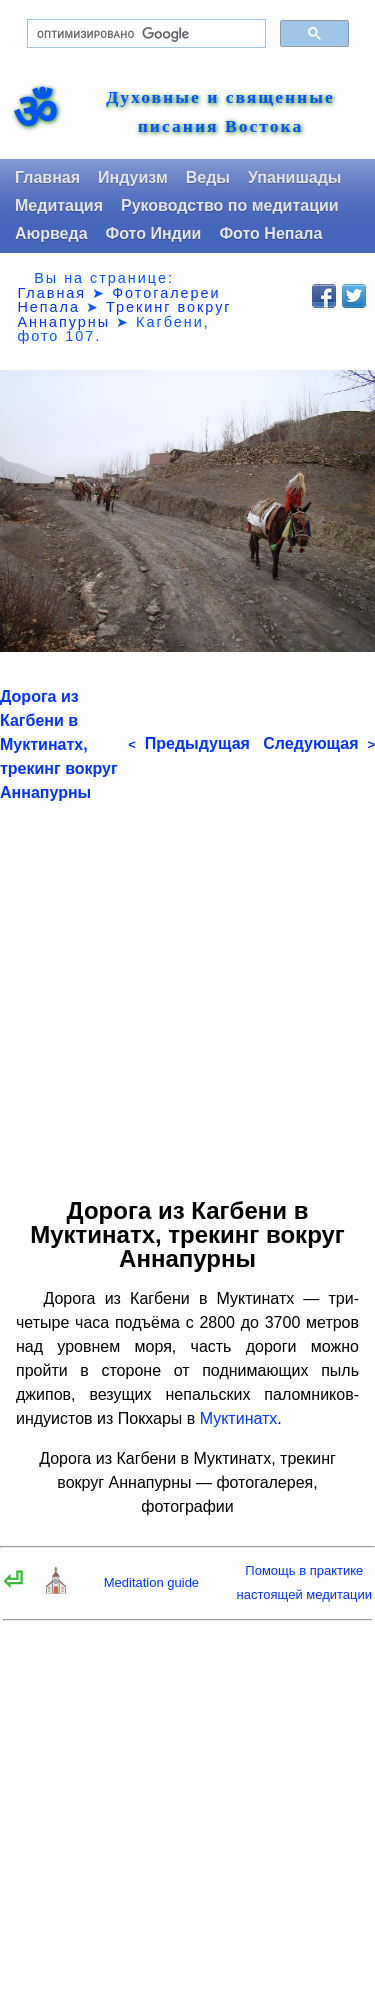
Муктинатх (239, 1418)
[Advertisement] (187, 992)
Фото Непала (270, 233)
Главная (47, 177)
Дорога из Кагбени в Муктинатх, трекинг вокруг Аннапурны (59, 744)
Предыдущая (189, 743)
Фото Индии (154, 233)
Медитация (59, 205)
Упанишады (294, 177)
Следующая (319, 743)
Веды (208, 177)
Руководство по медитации (230, 205)
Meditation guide (151, 1582)
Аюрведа (51, 233)
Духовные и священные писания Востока (220, 112)
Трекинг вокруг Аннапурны (124, 314)
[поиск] (144, 34)
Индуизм (133, 177)
